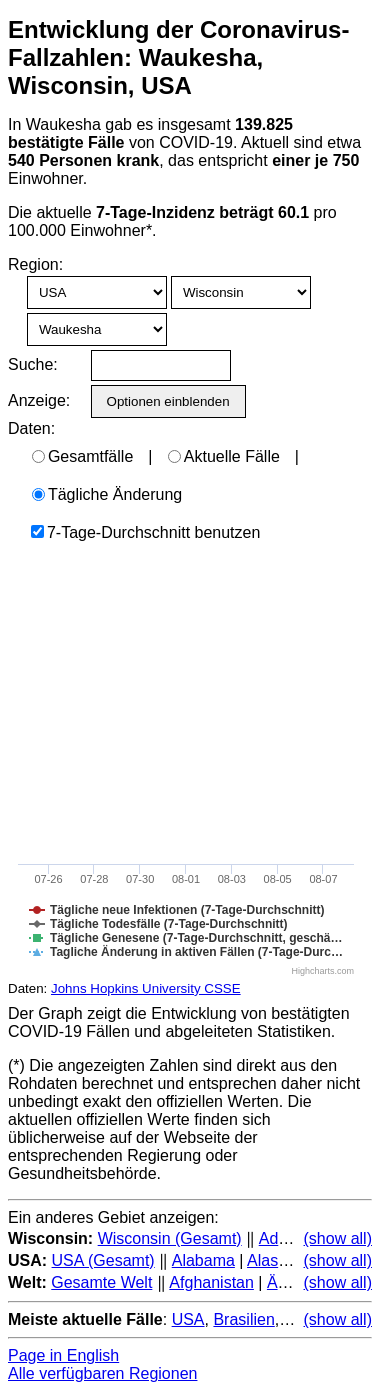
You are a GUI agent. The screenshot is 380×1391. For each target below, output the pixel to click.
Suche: (33, 364)
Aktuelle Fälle (224, 456)
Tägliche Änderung (107, 494)
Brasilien (243, 1319)
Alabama (203, 1260)
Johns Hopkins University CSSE (146, 988)
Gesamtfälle (82, 456)
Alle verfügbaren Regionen (102, 1373)
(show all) (338, 1238)
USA (188, 1319)
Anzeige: (37, 400)
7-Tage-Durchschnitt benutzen (145, 532)
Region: (35, 264)
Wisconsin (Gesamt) (170, 1238)
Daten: (31, 428)
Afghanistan (211, 1282)
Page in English (63, 1355)
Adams (284, 1238)
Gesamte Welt (101, 1282)
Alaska (271, 1260)
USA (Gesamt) (103, 1260)
